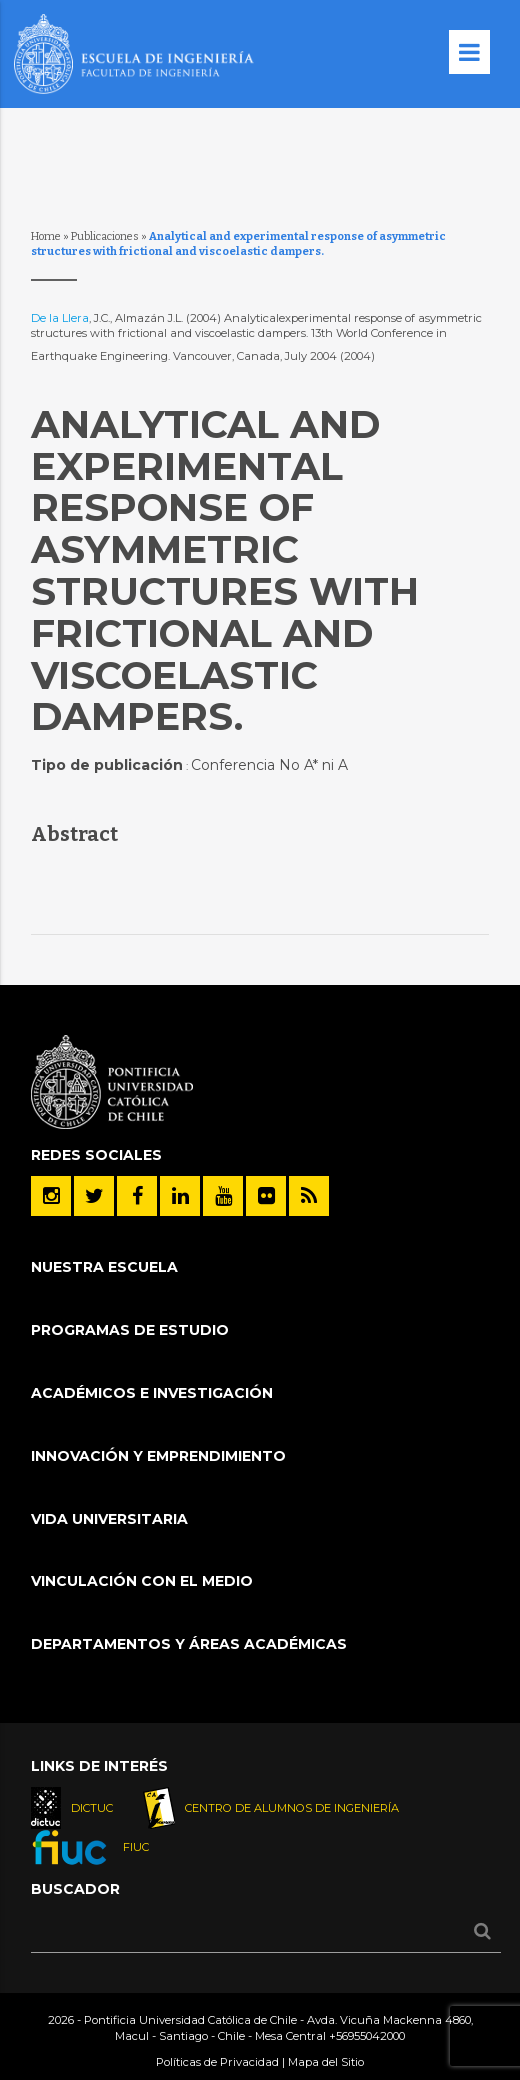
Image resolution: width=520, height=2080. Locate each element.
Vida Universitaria (109, 1519)
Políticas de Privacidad (217, 2062)
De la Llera (60, 318)
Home (46, 236)
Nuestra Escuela (104, 1267)
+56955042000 (367, 2036)
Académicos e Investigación (152, 1393)
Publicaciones (105, 236)
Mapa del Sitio (326, 2062)
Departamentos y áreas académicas (189, 1644)
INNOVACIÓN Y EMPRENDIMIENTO (158, 1456)
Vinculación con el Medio (142, 1581)
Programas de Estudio (130, 1330)
